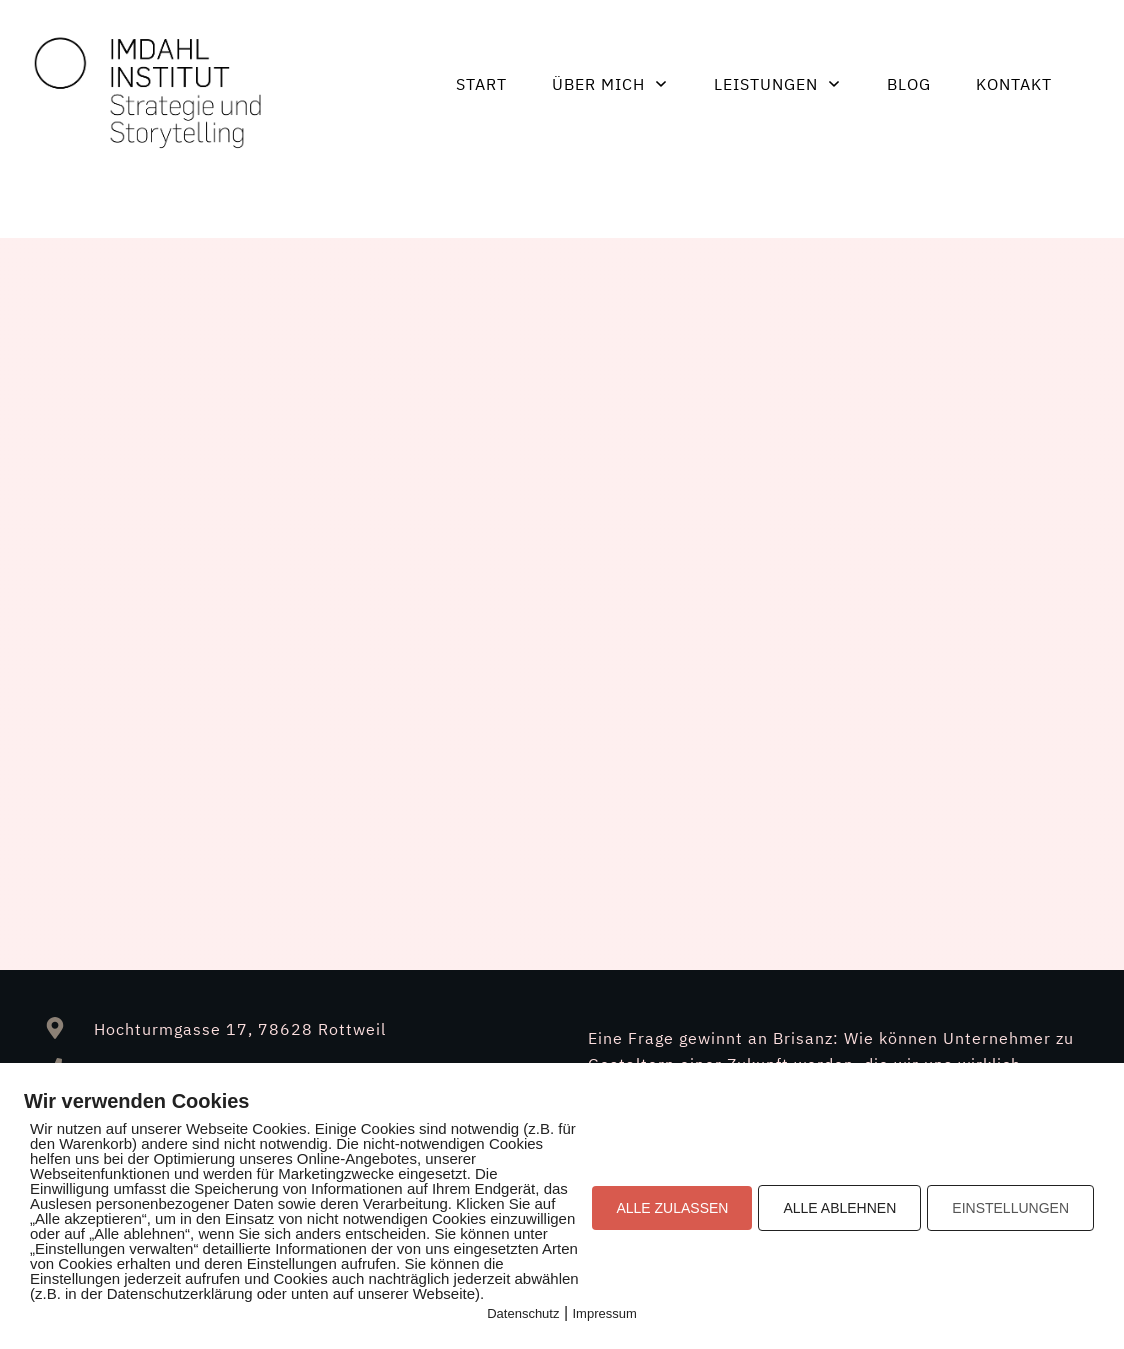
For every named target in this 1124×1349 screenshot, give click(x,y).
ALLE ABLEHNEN (839, 1208)
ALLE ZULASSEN (672, 1208)
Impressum (605, 1313)
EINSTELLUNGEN (1010, 1208)
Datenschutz (523, 1313)
